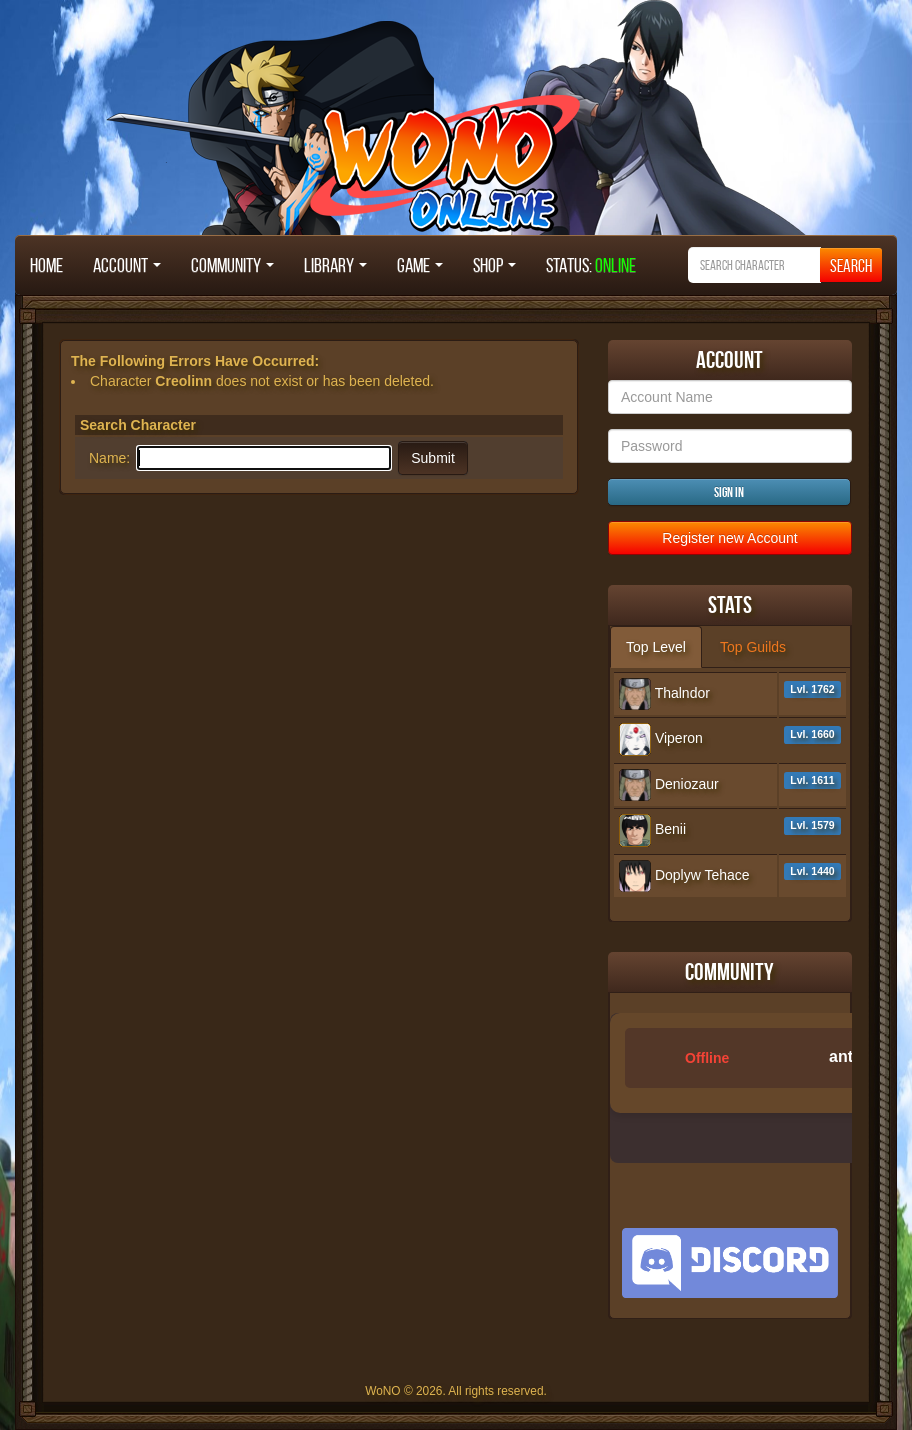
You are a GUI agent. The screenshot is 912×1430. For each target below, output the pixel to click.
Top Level (656, 647)
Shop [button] (494, 265)
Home (46, 265)
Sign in (729, 492)
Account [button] (127, 265)
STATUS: (591, 265)
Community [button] (232, 265)
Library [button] (335, 265)
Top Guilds (753, 647)
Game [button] (420, 265)
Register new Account (729, 538)
